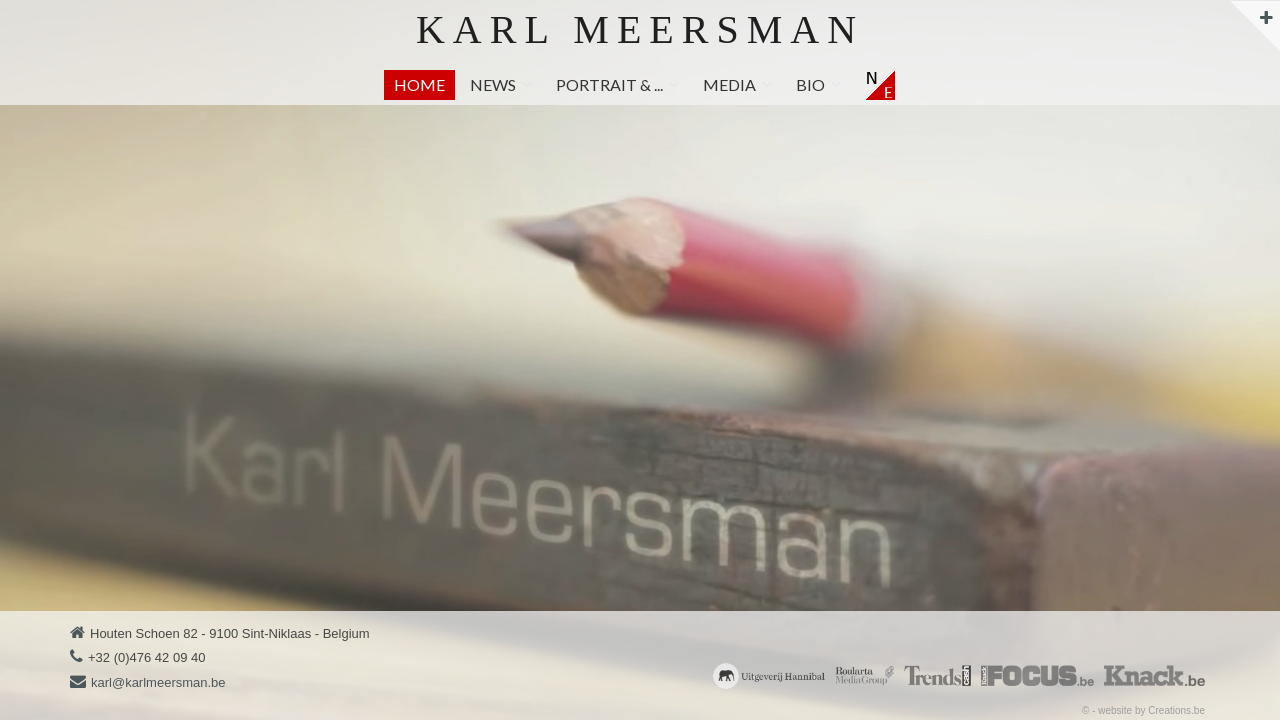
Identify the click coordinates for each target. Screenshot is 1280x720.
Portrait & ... (609, 84)
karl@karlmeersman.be (158, 682)
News (493, 84)
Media (729, 84)
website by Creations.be (1151, 710)
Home (419, 84)
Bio (810, 84)
